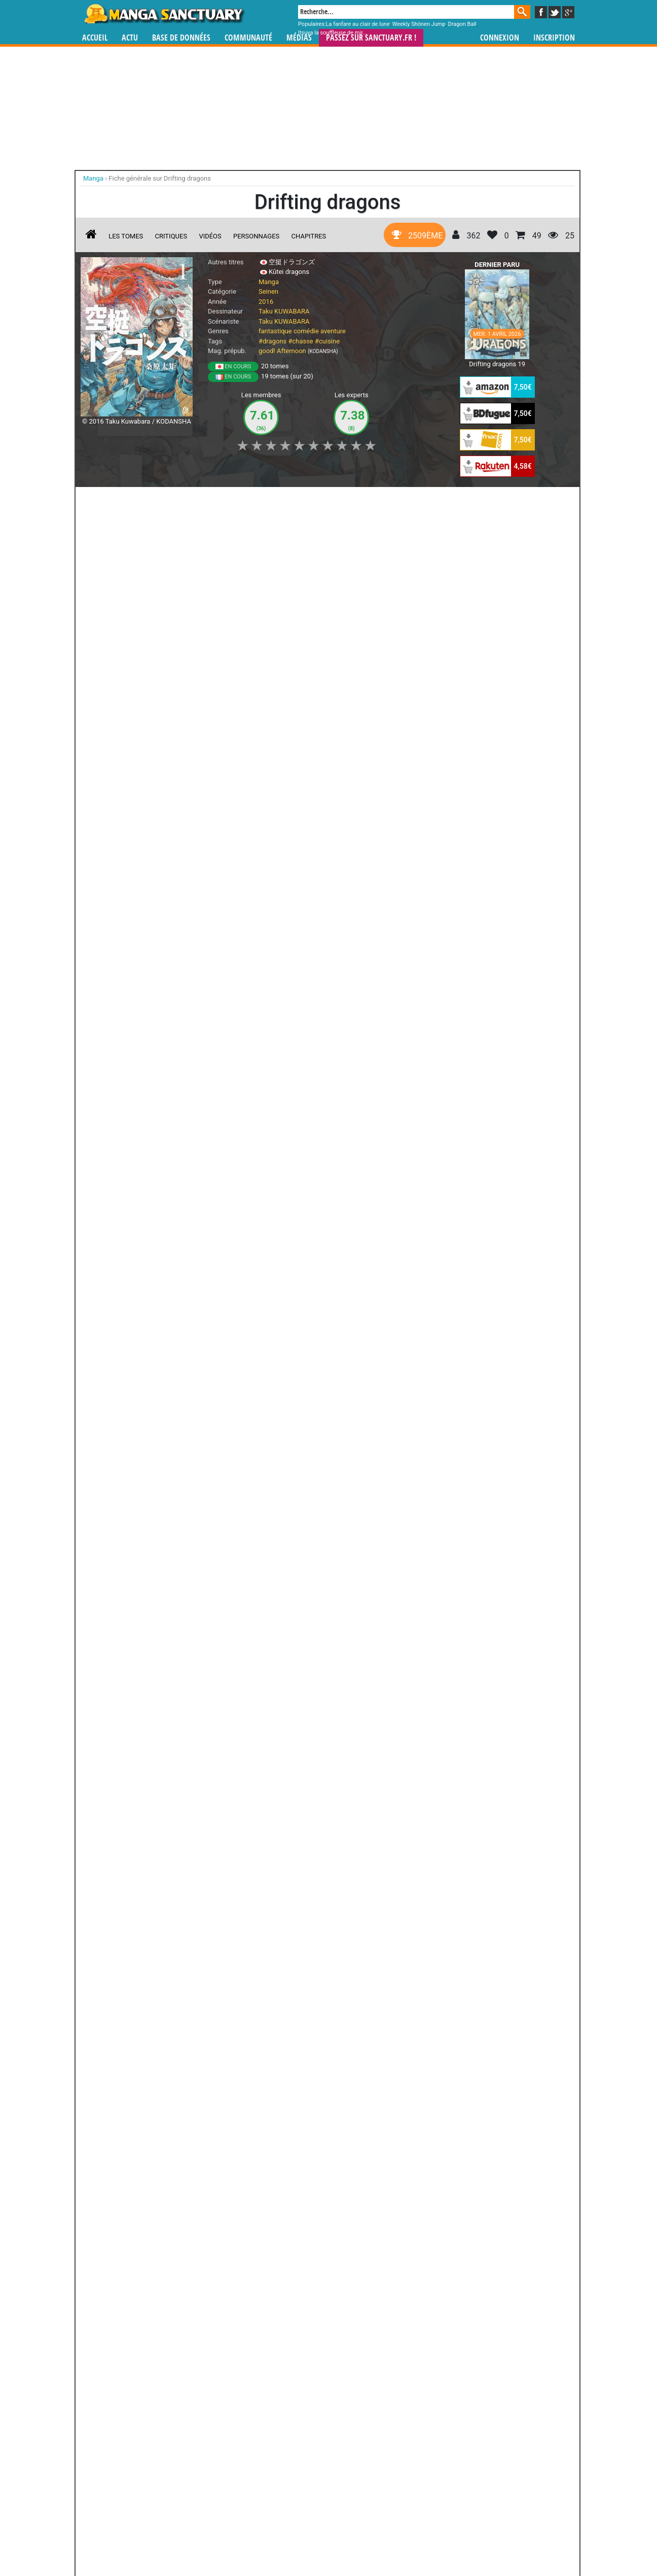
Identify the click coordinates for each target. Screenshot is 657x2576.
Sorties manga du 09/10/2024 (136, 1272)
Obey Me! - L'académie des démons (103, 2248)
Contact (385, 2541)
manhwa (381, 2481)
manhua (404, 2481)
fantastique (275, 331)
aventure (333, 331)
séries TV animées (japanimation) (472, 2481)
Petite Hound (271, 2239)
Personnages (256, 236)
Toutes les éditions (243, 2128)
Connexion (499, 38)
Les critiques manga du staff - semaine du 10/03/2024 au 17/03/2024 (243, 1281)
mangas (358, 2481)
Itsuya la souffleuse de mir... (332, 32)
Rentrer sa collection (332, 2541)
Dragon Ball (462, 24)
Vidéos (210, 236)
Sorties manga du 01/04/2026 (136, 1161)
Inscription (554, 38)
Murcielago (327, 2239)
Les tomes (125, 236)
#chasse (300, 341)
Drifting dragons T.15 (157, 630)
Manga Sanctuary (198, 2481)
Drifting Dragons (123, 1011)
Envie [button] (251, 500)
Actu (130, 38)
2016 (266, 301)
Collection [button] (151, 500)
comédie (306, 331)
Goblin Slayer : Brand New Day (215, 2248)
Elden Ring (103, 2351)
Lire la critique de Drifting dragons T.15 (147, 725)
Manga (163, 13)
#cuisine (327, 341)
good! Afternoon (282, 351)
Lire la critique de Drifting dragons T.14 (147, 871)
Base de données (181, 38)
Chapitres (308, 236)
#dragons (272, 341)
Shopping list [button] (205, 500)
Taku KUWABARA (284, 311)
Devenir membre (283, 2541)
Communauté (248, 38)
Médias (299, 38)
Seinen (268, 291)
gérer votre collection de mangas (297, 2489)
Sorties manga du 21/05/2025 (350, 1161)
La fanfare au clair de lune (358, 24)
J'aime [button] (107, 500)
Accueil (94, 38)
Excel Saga (383, 2239)
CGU (366, 2541)
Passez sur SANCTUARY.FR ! (371, 38)
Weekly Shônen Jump (419, 24)
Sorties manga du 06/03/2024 (350, 1272)
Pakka (327, 2351)
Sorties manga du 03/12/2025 (243, 1161)
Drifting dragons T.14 (157, 776)
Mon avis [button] (293, 500)
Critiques (171, 236)
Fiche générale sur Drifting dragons (159, 178)
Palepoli (383, 2351)
